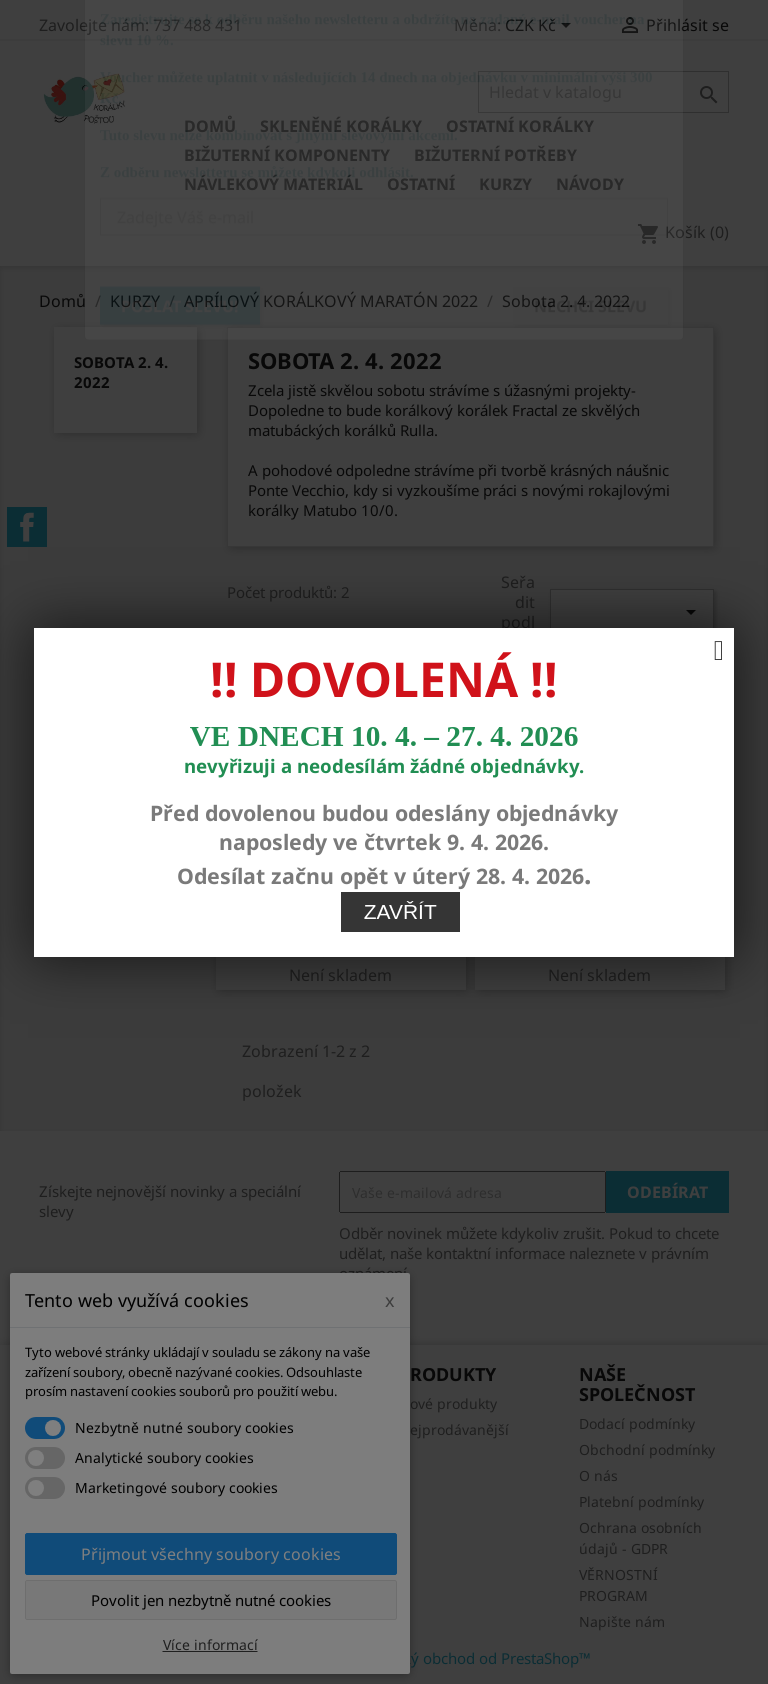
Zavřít (400, 728)
